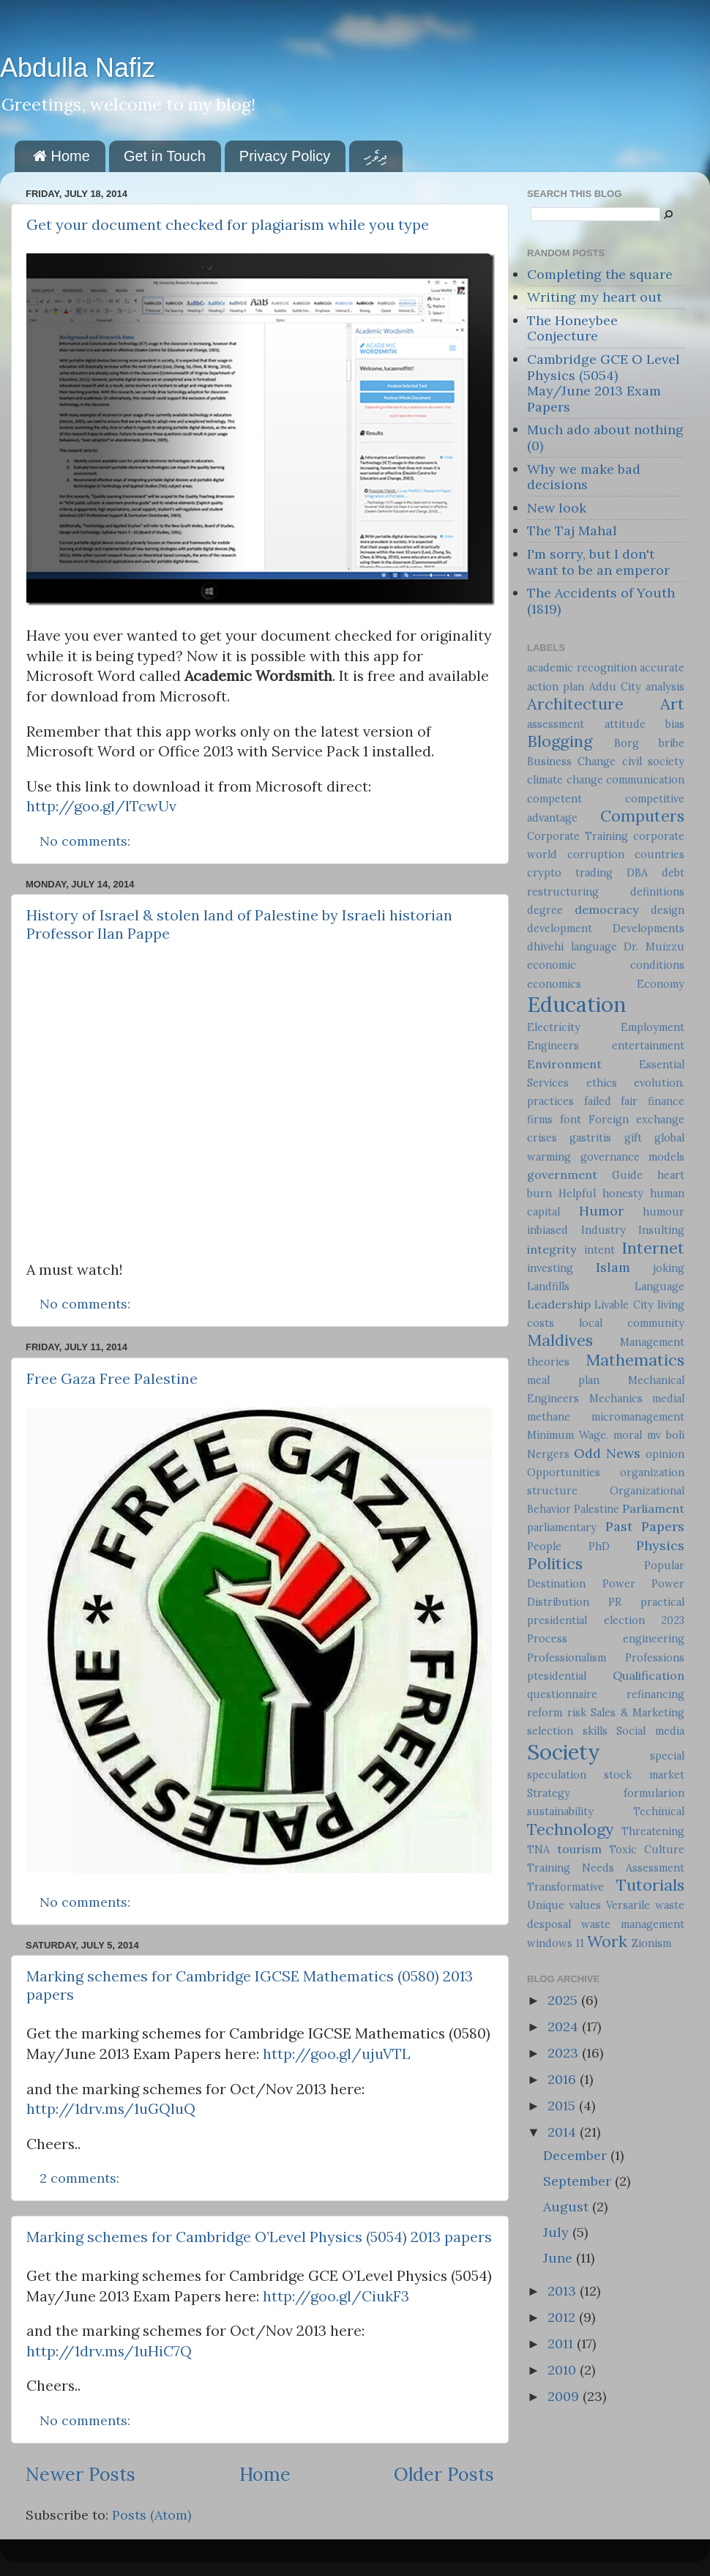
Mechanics (616, 1398)
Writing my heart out (594, 297)
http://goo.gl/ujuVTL (337, 2053)
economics (554, 984)
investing (550, 1268)
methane (548, 1416)
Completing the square (600, 274)
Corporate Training (577, 836)
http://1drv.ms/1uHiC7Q (109, 2351)
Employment (652, 1027)
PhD (599, 1546)
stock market (644, 1775)
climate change (565, 779)
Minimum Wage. (567, 1435)
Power (618, 1583)
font (570, 1119)
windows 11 (555, 1943)
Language (659, 1286)
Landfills (548, 1286)
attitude (625, 724)
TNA (538, 1849)
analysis (665, 686)
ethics (601, 1083)
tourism (579, 1849)
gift (633, 1137)
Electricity (553, 1027)
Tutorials (650, 1885)
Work (607, 1941)
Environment (564, 1064)
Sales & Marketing (637, 1712)
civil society (653, 761)
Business (549, 761)
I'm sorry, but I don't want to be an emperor (598, 562)
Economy (660, 984)
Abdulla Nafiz (77, 68)
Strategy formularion (605, 1793)
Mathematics (635, 1360)
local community (631, 1323)
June (559, 2257)
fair (629, 1101)
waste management (632, 1924)
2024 (565, 2026)
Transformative (565, 1887)
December (576, 2155)
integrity (552, 1249)
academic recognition (582, 667)
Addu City (615, 686)
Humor (601, 1210)
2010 (564, 2369)
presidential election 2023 (605, 1620)
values (585, 1905)
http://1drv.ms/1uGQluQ (110, 2108)
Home (61, 156)
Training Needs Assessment (605, 1868)
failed (597, 1101)
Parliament (653, 1508)
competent (554, 798)
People (544, 1546)
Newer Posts (80, 2474)
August (567, 2206)
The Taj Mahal (572, 530)
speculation (556, 1775)
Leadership (559, 1304)
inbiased (547, 1230)
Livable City (623, 1304)
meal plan (563, 1380)
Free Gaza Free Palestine (112, 1378)
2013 (564, 2290)
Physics (660, 1545)
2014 (564, 2131)
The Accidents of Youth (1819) (601, 600)
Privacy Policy (284, 156)
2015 (563, 2105)
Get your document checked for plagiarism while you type (227, 224)
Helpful (577, 1193)
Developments (648, 928)
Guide (627, 1175)
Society (563, 1751)
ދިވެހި (375, 156)
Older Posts (444, 2474)
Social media (650, 1731)
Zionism (651, 1943)
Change (597, 761)
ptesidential (556, 1676)
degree (545, 910)
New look (556, 507)
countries (659, 854)
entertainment (648, 1045)
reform (544, 1712)
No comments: (87, 841)
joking (668, 1268)
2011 (562, 2343)
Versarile (628, 1905)
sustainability (560, 1811)
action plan (555, 686)
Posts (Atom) (151, 2514)
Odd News (607, 1453)
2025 (564, 2000)
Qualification (648, 1675)
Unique (545, 1905)
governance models (632, 1157)
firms (540, 1119)
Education (576, 1004)
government (562, 1174)
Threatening (652, 1831)
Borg (626, 743)
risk (576, 1712)
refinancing (655, 1694)
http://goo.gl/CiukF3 (336, 2296)
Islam (613, 1267)
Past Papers (645, 1526)
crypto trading (570, 872)
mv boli (665, 1435)
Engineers (553, 1045)
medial (668, 1398)
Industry (603, 1230)
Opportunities (563, 1472)
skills (595, 1731)
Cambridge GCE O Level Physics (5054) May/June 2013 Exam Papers (603, 383)
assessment (555, 724)
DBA (637, 872)
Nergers (548, 1454)
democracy (607, 909)
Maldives (560, 1340)
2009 (565, 2396)
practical (662, 1602)
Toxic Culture (646, 1849)
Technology (570, 1829)
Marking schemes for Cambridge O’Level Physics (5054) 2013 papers (259, 2236)
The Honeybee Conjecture (572, 328)
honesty (622, 1193)
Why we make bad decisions (583, 477)
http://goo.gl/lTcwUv (101, 806)
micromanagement (637, 1416)
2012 (563, 2317)
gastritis (590, 1137)
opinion (665, 1454)
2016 (564, 2079)
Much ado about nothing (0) (605, 437)
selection (550, 1731)
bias (674, 724)
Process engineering (605, 1638)
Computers (642, 815)
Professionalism (566, 1657)
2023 (565, 2052)
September (579, 2181)
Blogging (559, 741)
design (667, 910)
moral (627, 1435)
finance (666, 1101)
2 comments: (81, 2178)
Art (672, 703)
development (559, 928)
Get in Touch (165, 156)
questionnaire (562, 1694)
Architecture (575, 703)
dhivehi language (572, 946)
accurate (662, 667)
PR (614, 1602)
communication (645, 779)
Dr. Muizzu (654, 946)
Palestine (596, 1509)
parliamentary (562, 1527)
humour (663, 1211)
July (557, 2232)
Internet (652, 1247)
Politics (555, 1563)
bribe (671, 743)
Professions (654, 1657)
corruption (595, 854)
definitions (657, 891)
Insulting (661, 1230)
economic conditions (605, 965)
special (667, 1755)
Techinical (658, 1811)
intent (599, 1250)
